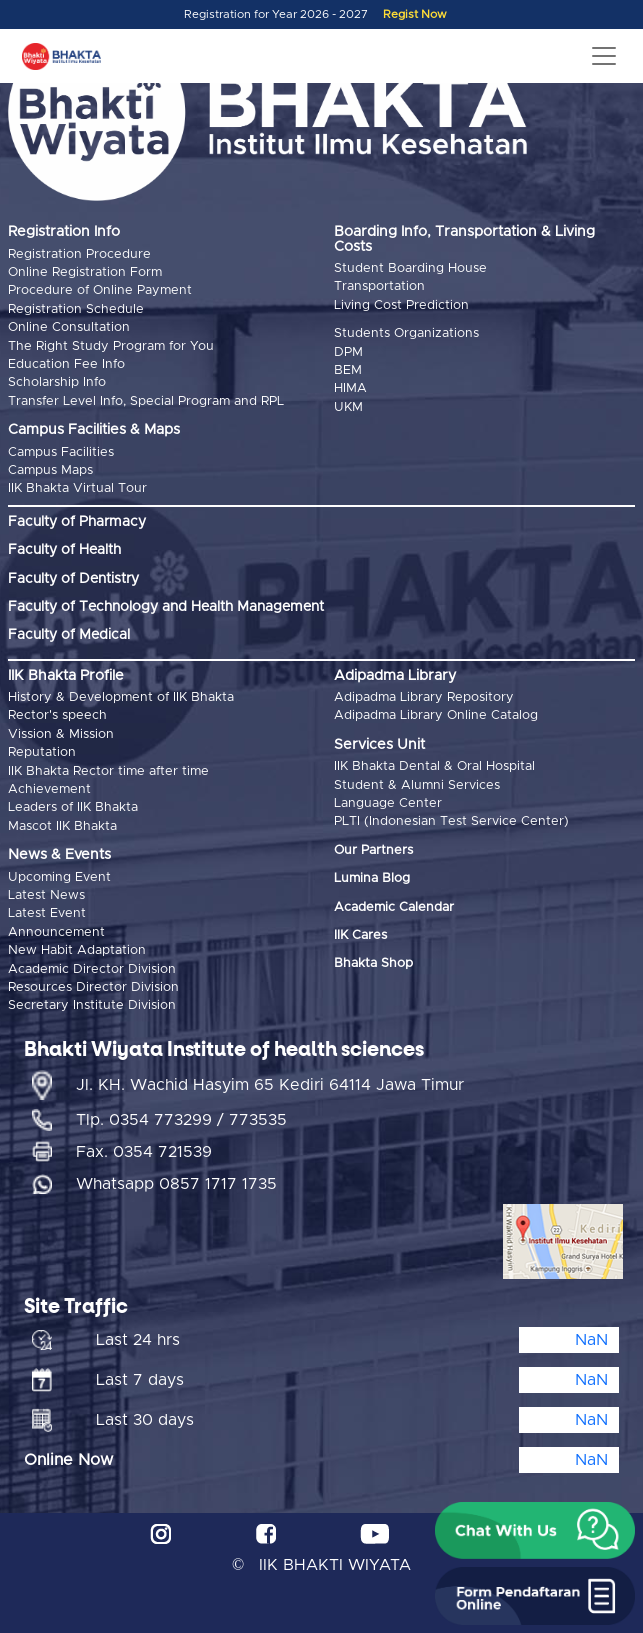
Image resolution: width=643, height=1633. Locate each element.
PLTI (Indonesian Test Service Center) (451, 821)
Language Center (388, 803)
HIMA (350, 388)
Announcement (56, 932)
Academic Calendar (394, 907)
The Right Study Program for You (111, 346)
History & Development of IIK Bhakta (121, 697)
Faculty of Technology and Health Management (166, 607)
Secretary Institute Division (92, 1005)
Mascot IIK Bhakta (62, 826)
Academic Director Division (92, 969)
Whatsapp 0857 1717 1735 (176, 1184)
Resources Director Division (93, 987)
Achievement (49, 789)
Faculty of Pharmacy (77, 522)
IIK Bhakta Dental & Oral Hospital (434, 766)
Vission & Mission (61, 734)
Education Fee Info (66, 364)
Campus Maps (50, 470)
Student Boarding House (410, 268)
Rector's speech (57, 715)
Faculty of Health (64, 550)
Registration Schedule (76, 309)
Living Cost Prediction (401, 305)
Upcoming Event (59, 877)
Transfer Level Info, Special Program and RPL (146, 401)
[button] (535, 1531)
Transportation (379, 286)
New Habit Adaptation (77, 950)
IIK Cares (360, 935)
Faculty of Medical (69, 635)
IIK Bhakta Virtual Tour (77, 488)
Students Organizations (406, 333)
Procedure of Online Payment (100, 290)
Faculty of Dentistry (73, 579)
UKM (348, 407)
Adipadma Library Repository (424, 697)
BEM (348, 370)
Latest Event (47, 913)
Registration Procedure (79, 254)
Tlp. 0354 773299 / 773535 (181, 1120)
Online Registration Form (85, 272)
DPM (348, 352)
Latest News (46, 895)
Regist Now (415, 14)
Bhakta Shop (373, 963)
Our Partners (373, 850)
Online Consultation (69, 327)
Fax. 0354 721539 (144, 1152)
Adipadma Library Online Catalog (436, 715)
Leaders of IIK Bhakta (73, 807)
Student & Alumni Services (417, 785)
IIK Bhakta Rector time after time (108, 771)
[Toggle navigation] (604, 56)
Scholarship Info (57, 382)
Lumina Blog (372, 878)
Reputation (42, 752)
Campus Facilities (61, 452)
